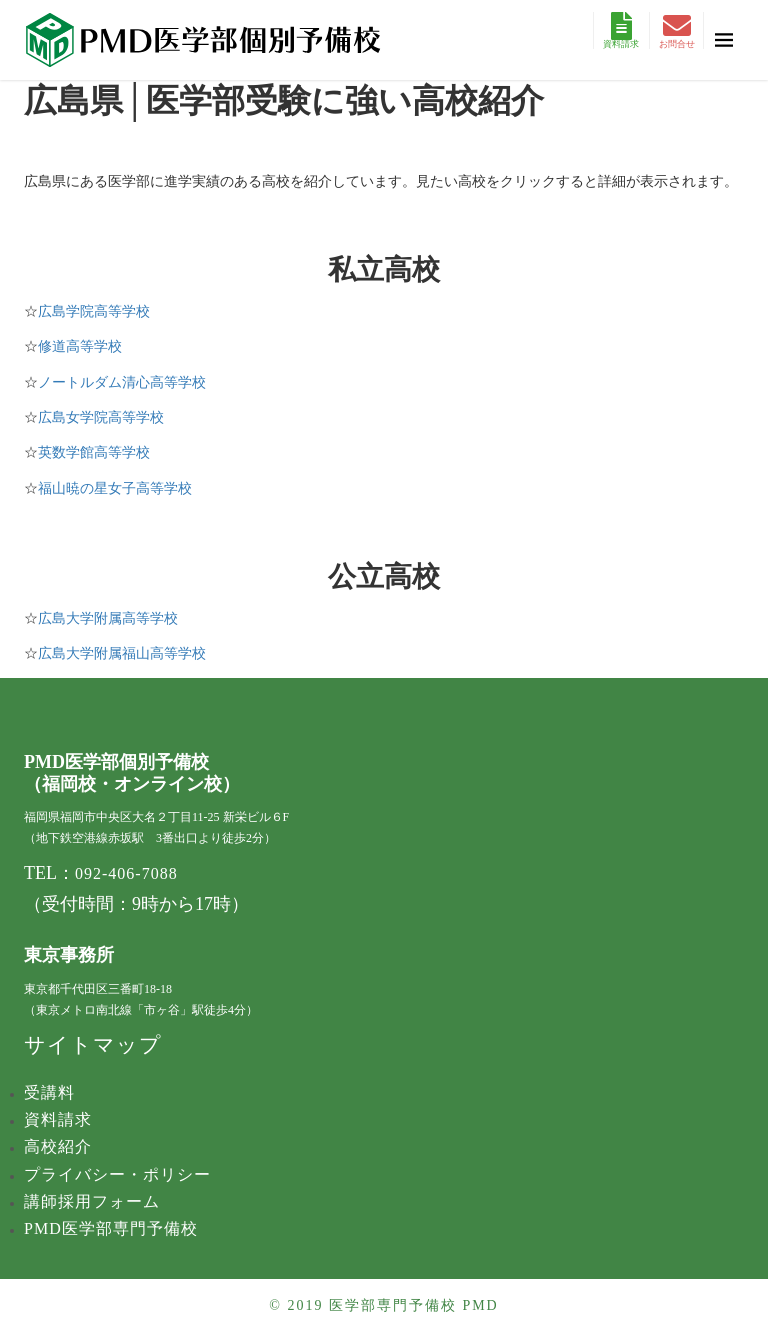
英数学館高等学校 (94, 452)
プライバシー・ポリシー (117, 1174)
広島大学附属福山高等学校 (122, 653)
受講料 (49, 1092)
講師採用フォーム (92, 1201)
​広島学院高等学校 (94, 311)
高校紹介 (58, 1146)
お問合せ (677, 30)
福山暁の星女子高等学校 (115, 488)
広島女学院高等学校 (101, 417)
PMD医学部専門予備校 (111, 1228)
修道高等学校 (80, 346)
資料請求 (621, 30)
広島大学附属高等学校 (108, 618)
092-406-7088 (126, 873)
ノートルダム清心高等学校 (122, 382)
